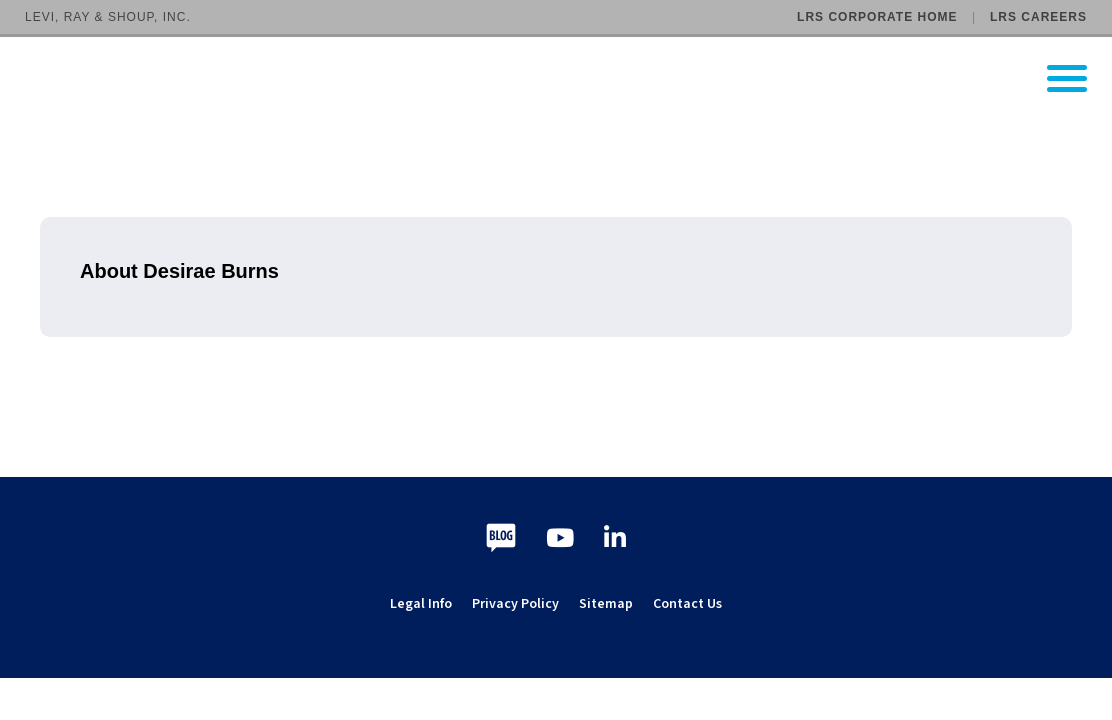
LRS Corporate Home (877, 17)
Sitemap (606, 604)
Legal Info (421, 604)
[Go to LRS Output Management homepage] (568, 78)
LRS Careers (1038, 17)
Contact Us (687, 604)
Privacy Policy (515, 604)
